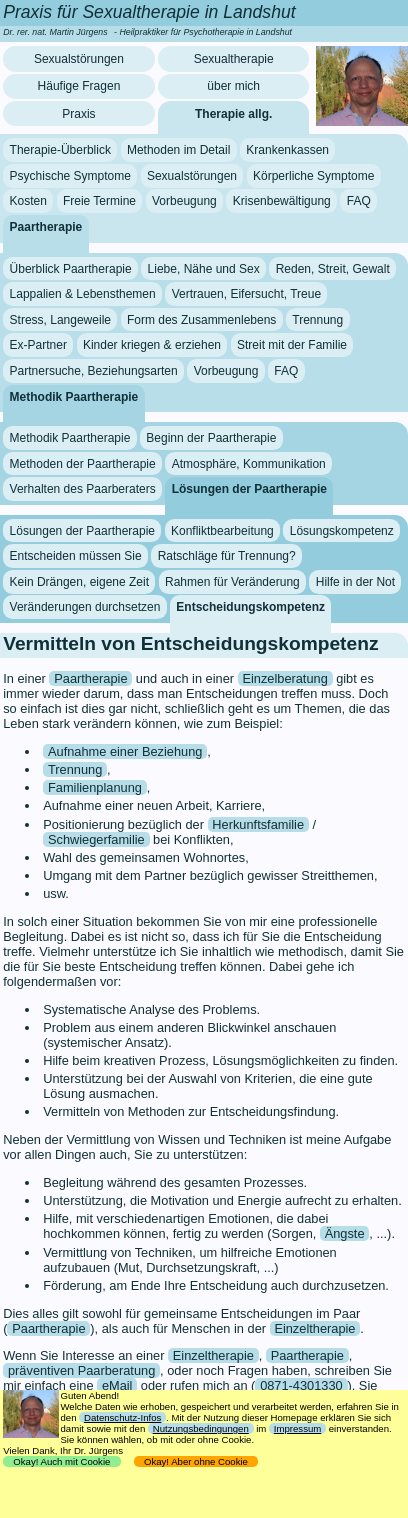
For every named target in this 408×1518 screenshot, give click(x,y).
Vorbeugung (184, 201)
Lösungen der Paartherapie (249, 489)
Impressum (297, 1428)
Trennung (317, 320)
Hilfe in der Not (355, 582)
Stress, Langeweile (60, 320)
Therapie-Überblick (60, 150)
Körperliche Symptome (313, 176)
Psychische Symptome (70, 176)
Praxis (78, 114)
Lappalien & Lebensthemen (83, 294)
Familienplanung (95, 787)
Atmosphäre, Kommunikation (249, 463)
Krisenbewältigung (282, 201)
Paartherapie (46, 227)
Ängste (345, 1233)
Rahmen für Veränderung (232, 582)
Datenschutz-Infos (122, 1417)
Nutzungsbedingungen (201, 1428)
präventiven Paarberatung (81, 1370)
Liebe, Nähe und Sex (204, 268)
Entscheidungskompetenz (250, 607)
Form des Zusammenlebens (201, 320)
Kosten (28, 201)
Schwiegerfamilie (96, 839)
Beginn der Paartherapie (211, 438)
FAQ (359, 201)
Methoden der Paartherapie (83, 463)
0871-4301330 (301, 1385)
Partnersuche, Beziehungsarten (94, 371)
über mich (233, 86)
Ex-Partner (38, 345)
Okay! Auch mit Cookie (62, 1461)
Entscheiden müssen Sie (76, 556)
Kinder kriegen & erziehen (152, 345)
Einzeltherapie (314, 1328)
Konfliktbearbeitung (222, 531)
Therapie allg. (233, 114)
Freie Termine (99, 201)
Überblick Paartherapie (71, 268)
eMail (117, 1385)
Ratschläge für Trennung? (227, 556)
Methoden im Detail (178, 150)
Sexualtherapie (234, 59)
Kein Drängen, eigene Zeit (79, 582)
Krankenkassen (287, 150)
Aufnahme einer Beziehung (125, 751)
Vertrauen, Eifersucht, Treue (246, 294)
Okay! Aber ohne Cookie (196, 1461)
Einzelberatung (284, 678)
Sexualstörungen (79, 59)
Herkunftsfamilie (258, 824)
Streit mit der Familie (292, 345)
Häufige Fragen (79, 86)
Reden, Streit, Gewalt (333, 268)
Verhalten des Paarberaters (83, 489)
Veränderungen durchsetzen (85, 607)
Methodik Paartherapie (74, 396)
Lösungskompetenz (342, 531)
